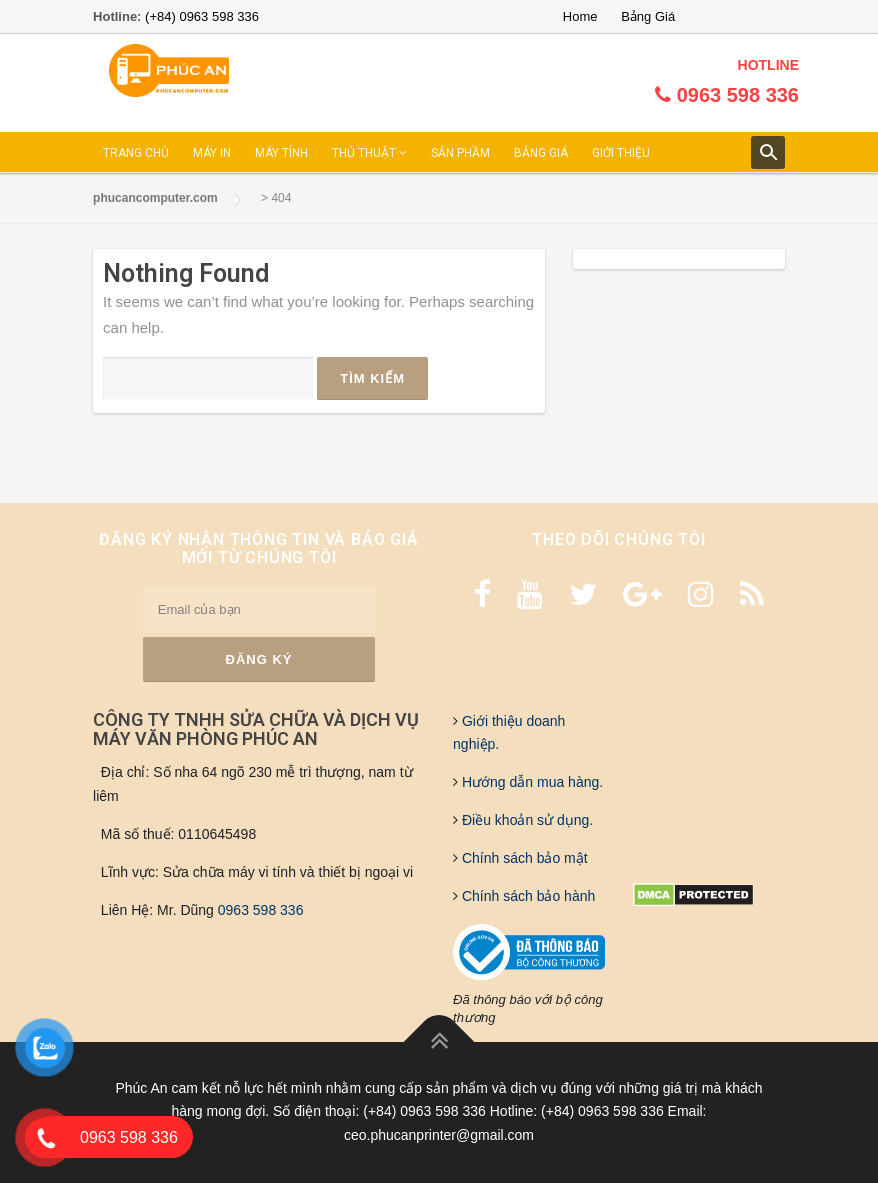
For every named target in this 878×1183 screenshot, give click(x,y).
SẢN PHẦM (460, 153)
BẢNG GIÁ (541, 153)
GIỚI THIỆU (621, 153)
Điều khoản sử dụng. (525, 820)
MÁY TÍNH (281, 153)
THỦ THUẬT (369, 153)
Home (580, 16)
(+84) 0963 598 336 (202, 16)
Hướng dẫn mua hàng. (530, 782)
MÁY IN (212, 153)
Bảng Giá (648, 16)
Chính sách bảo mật (523, 858)
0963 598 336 (261, 910)
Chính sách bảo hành (526, 896)
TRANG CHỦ (136, 153)
